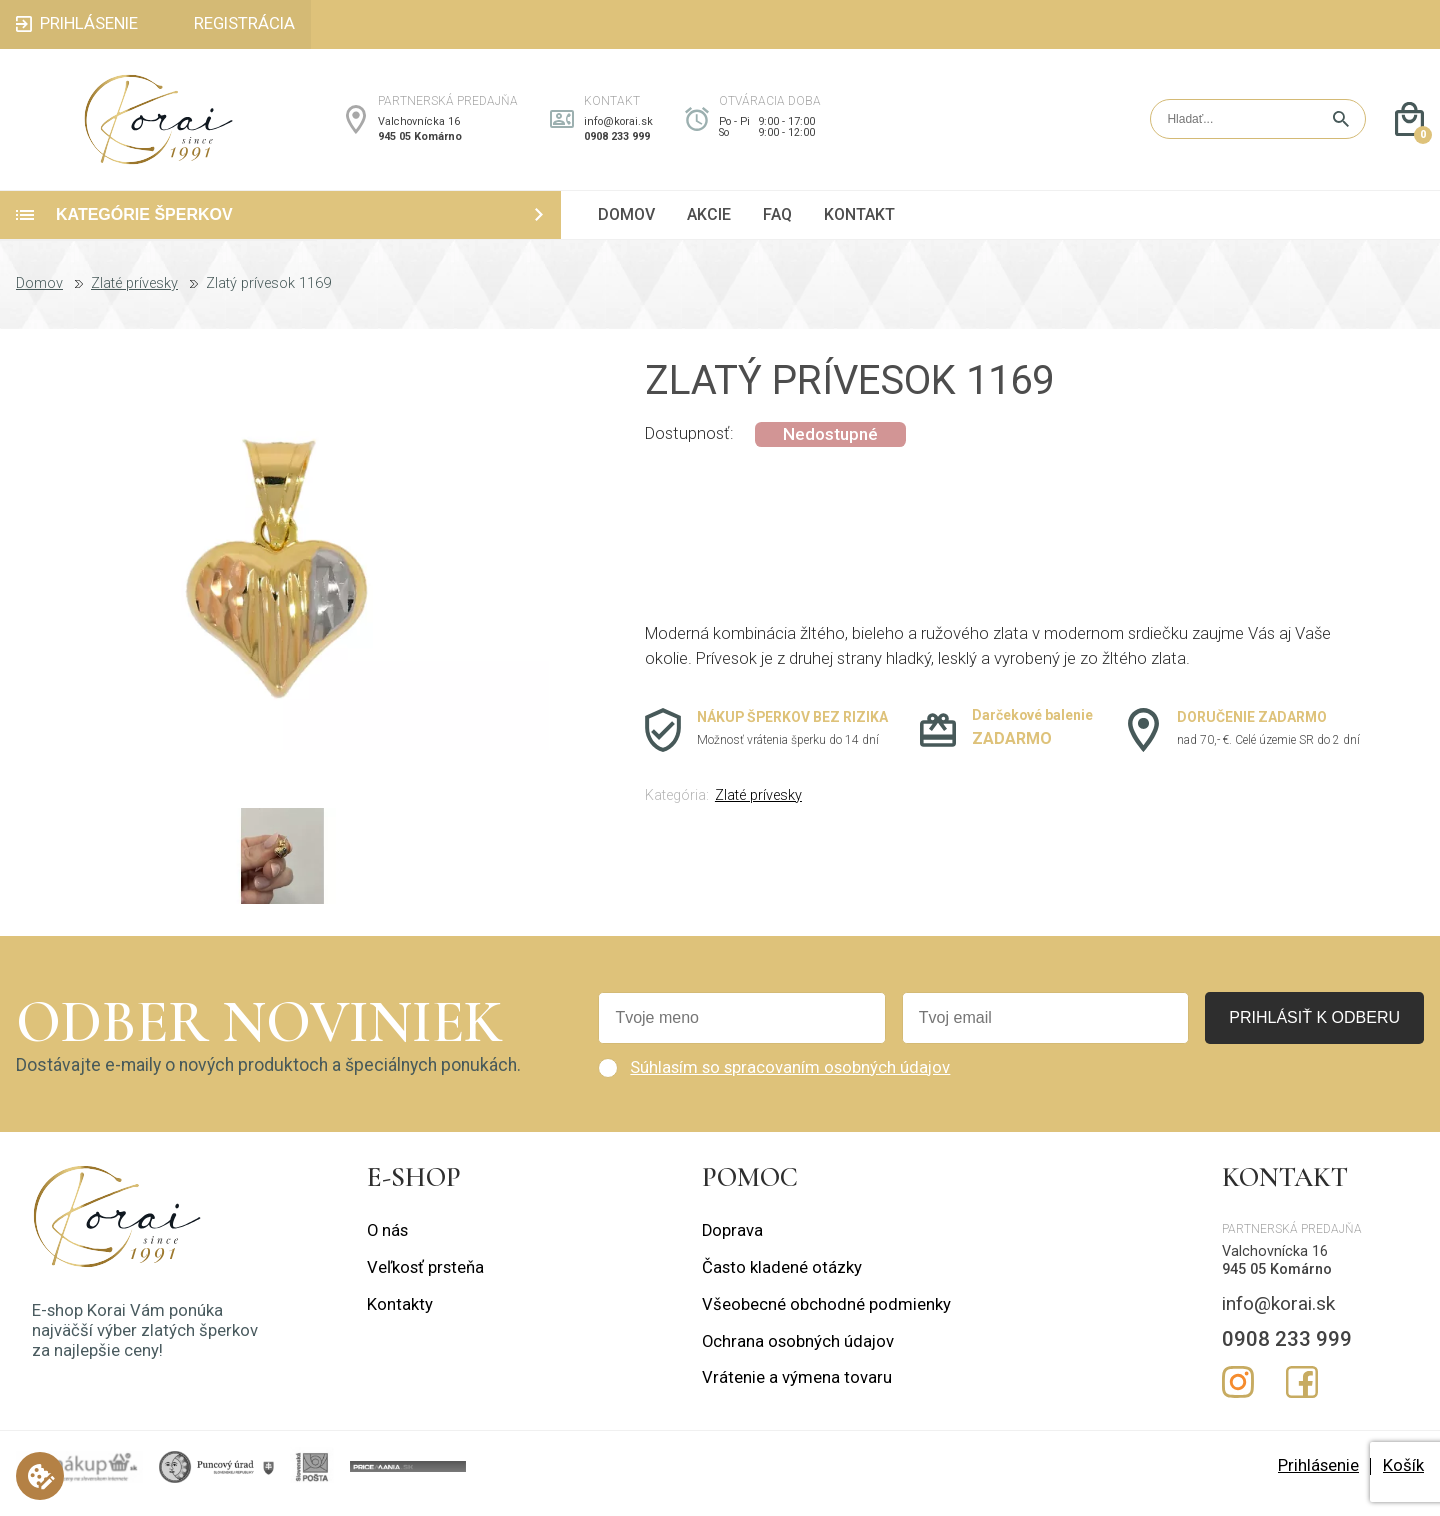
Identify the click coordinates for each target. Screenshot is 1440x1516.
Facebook (1302, 1396)
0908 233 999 (617, 143)
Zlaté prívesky (134, 298)
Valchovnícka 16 (419, 128)
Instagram (1238, 1396)
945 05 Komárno (420, 143)
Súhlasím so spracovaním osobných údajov (790, 1080)
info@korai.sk (618, 128)
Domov (39, 298)
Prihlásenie (1318, 1479)
